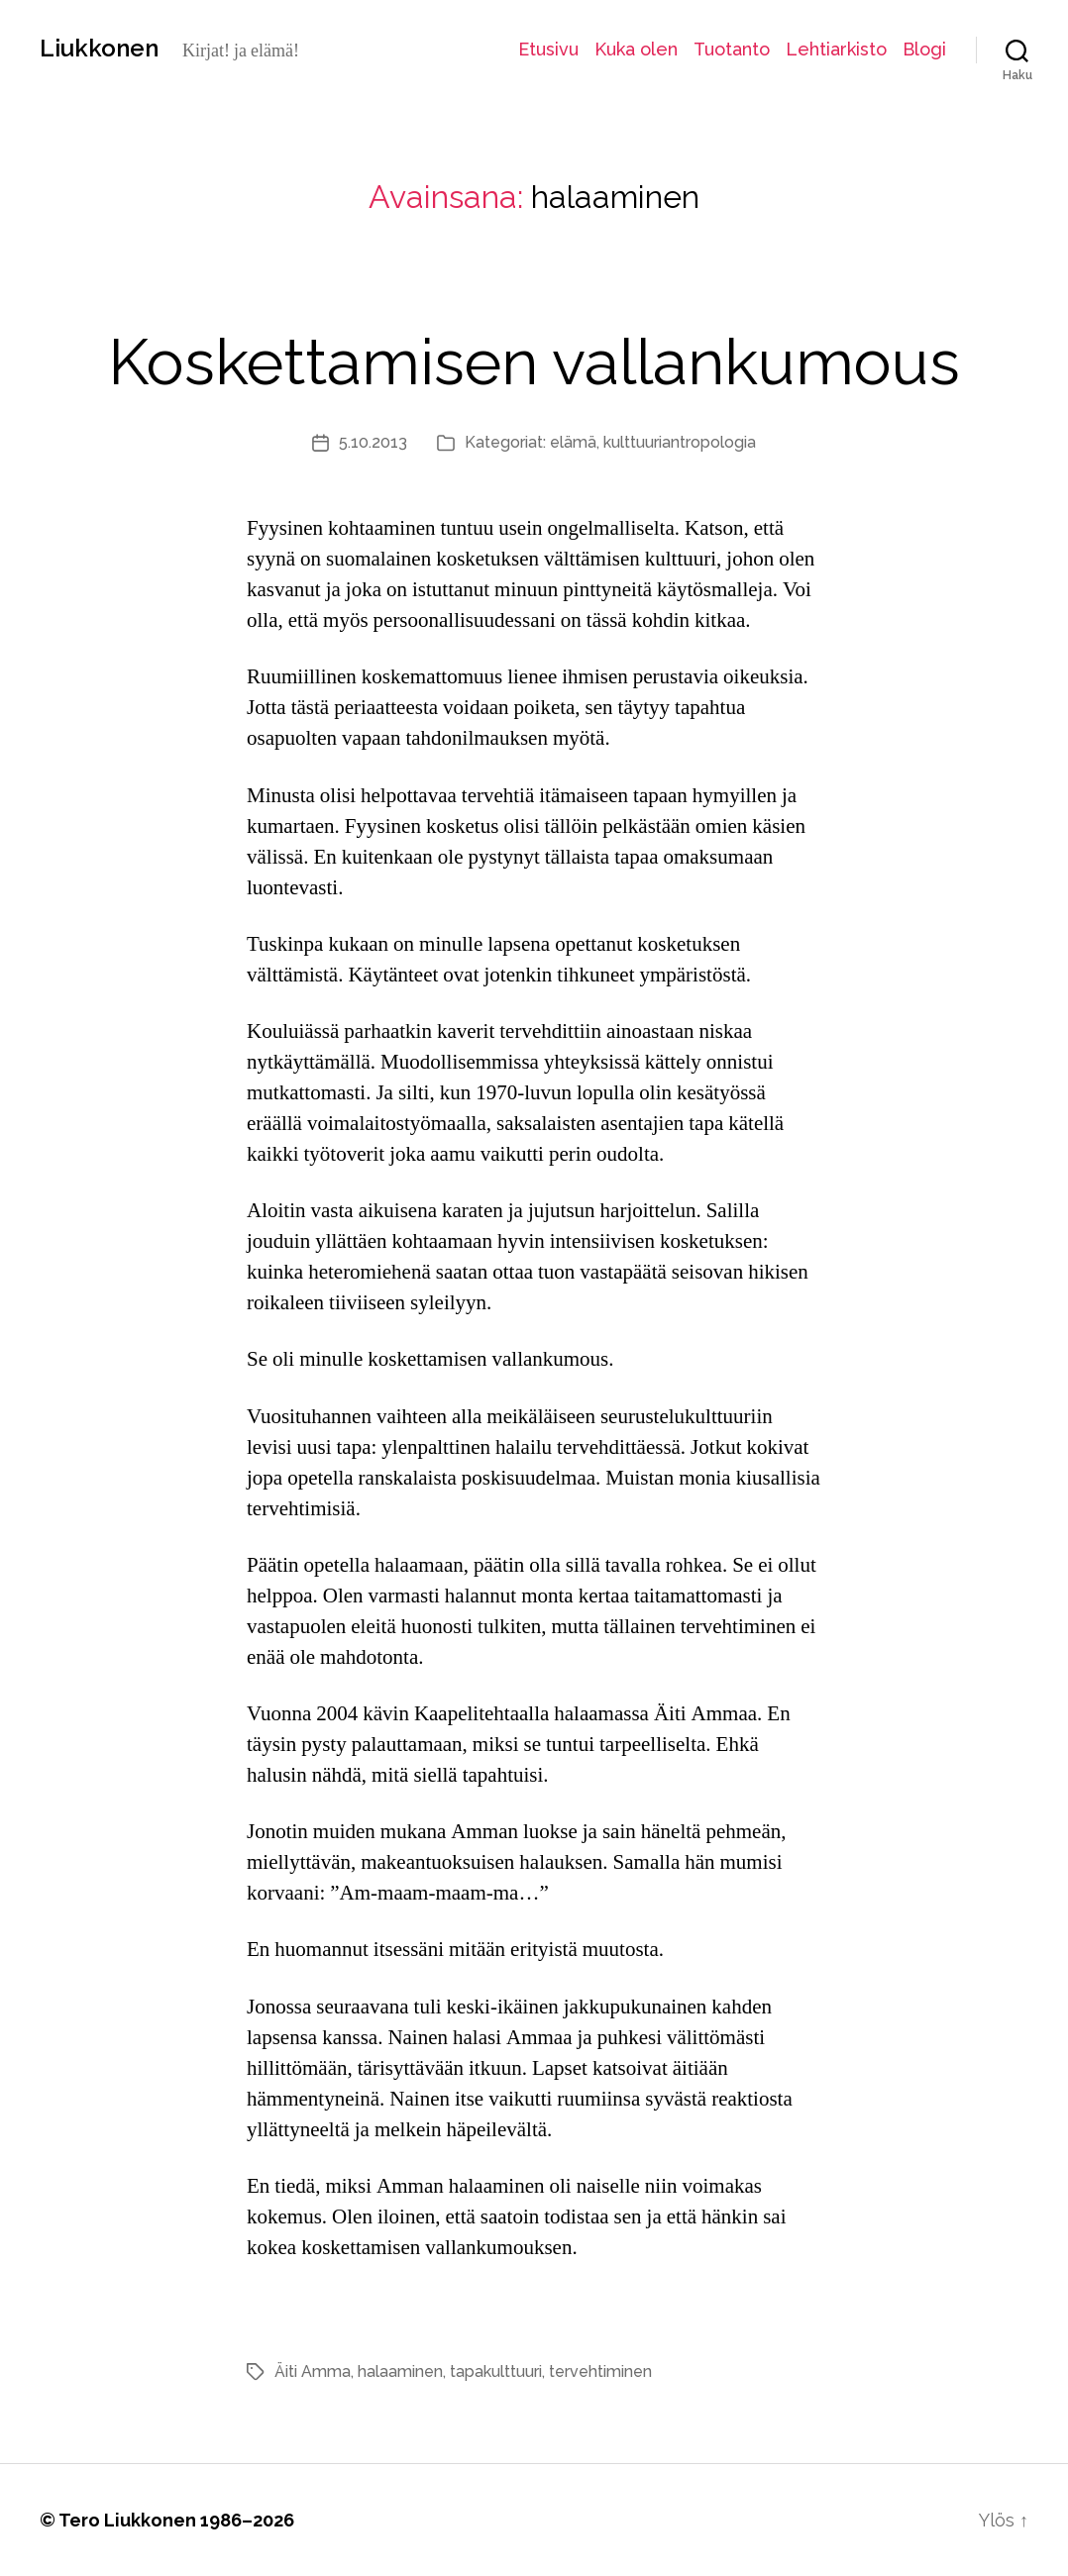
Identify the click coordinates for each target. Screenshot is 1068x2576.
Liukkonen (99, 48)
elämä (573, 442)
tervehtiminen (600, 2371)
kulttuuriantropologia (679, 442)
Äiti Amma (312, 2371)
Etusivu (548, 49)
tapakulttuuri (496, 2371)
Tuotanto (732, 49)
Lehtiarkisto (836, 49)
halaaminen (400, 2371)
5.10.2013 (373, 442)
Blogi (924, 49)
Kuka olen (636, 49)
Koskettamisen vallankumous (534, 362)
